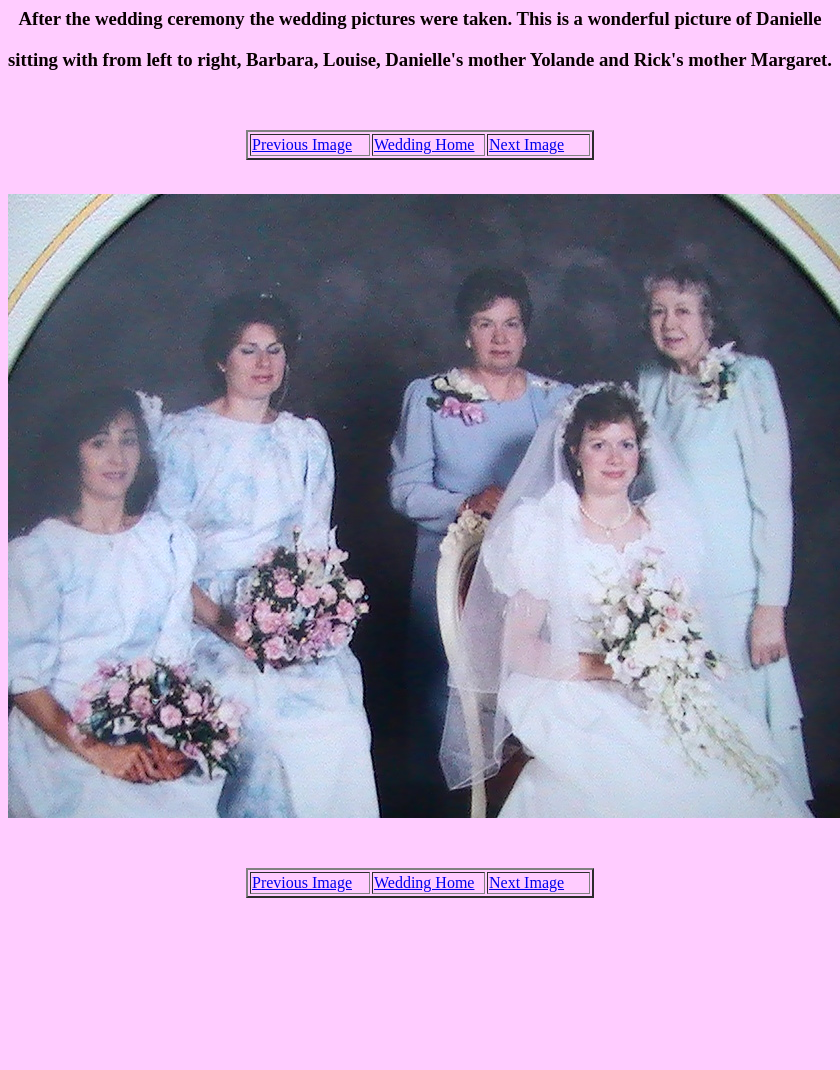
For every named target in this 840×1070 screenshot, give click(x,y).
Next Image (526, 144)
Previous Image (302, 144)
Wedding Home (424, 144)
